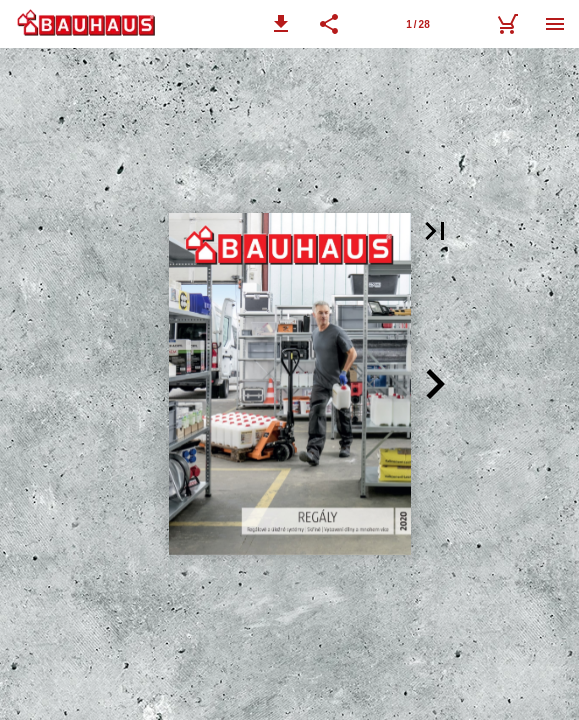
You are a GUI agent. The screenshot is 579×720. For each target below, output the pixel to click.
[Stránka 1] (418, 24)
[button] (281, 24)
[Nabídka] (555, 24)
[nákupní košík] (507, 24)
